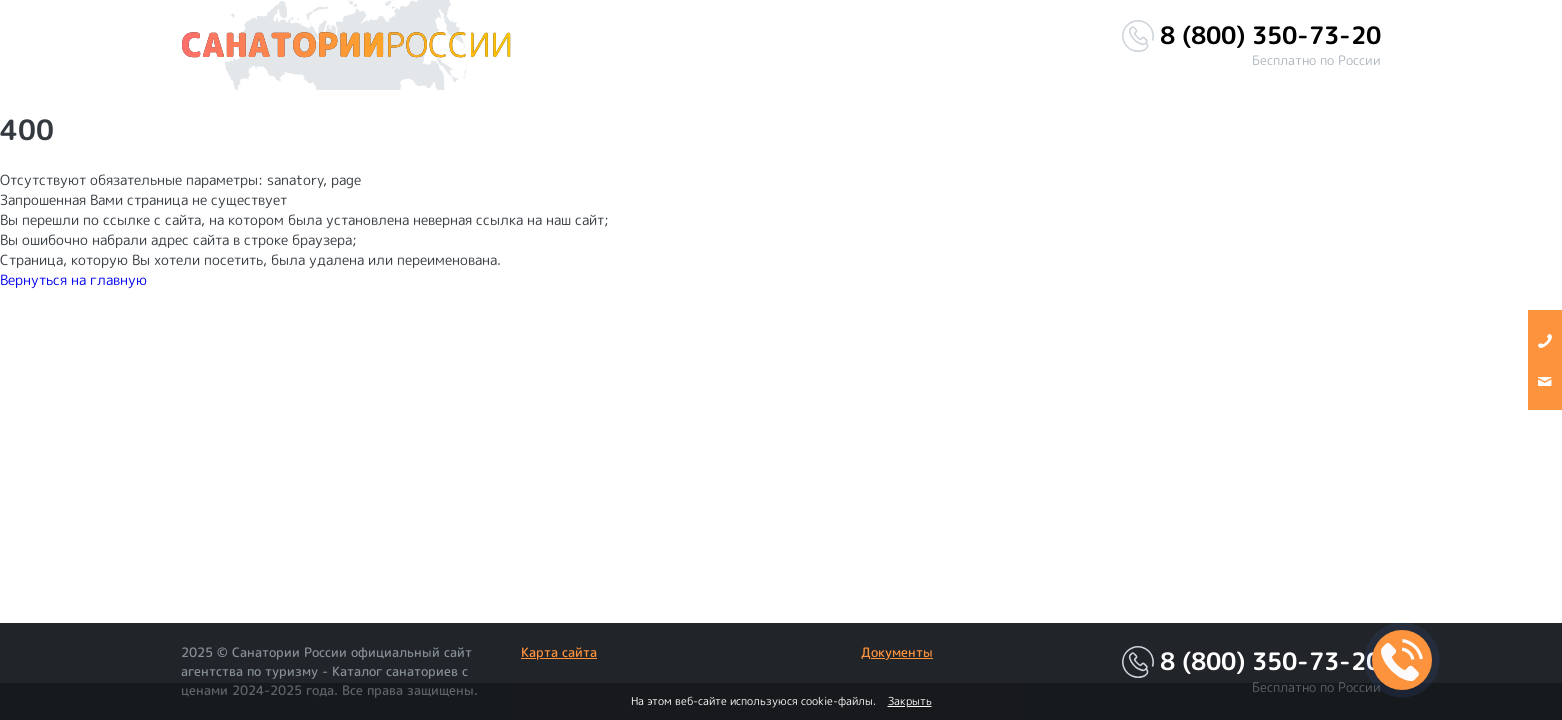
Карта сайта (559, 652)
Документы (897, 652)
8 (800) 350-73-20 (1270, 35)
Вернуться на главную (73, 279)
